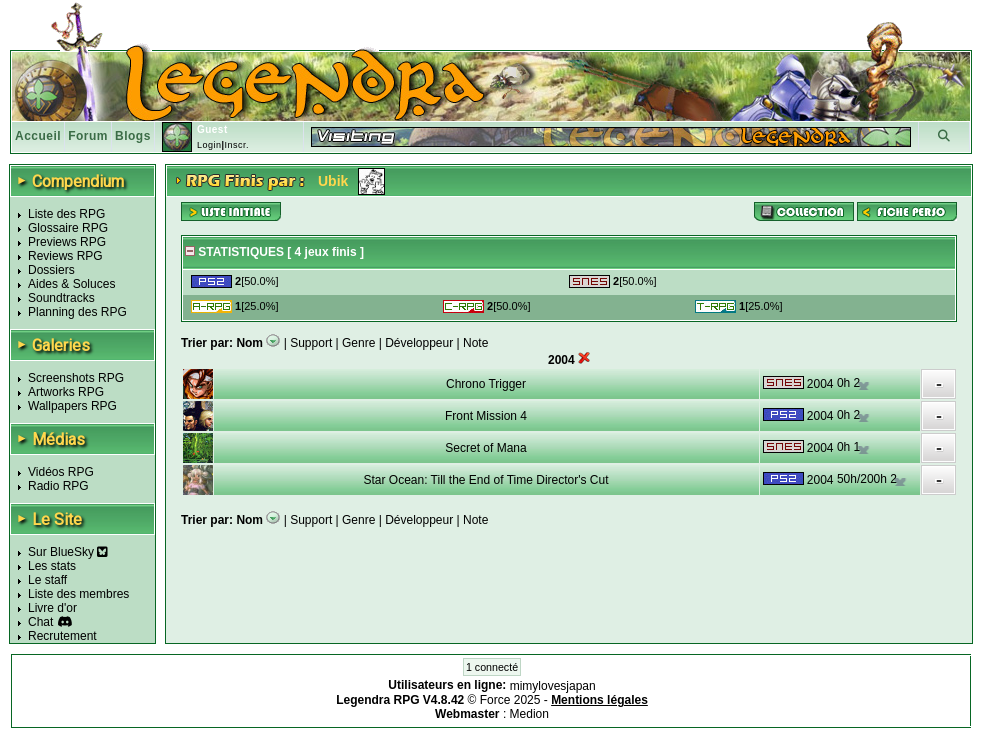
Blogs (133, 136)
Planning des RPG (77, 312)
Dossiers (51, 270)
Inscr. (236, 145)
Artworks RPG (66, 392)
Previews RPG (67, 242)
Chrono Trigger (486, 384)
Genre (358, 343)
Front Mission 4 (486, 416)
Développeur (419, 343)
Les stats (52, 566)
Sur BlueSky (68, 552)
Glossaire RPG (68, 228)
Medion (529, 714)
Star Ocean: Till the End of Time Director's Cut (485, 480)
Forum (88, 136)
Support (311, 343)
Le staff (47, 580)
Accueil (38, 136)
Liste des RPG (66, 214)
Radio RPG (58, 486)
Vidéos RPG (61, 472)
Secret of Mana (485, 448)
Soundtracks (61, 298)
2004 (820, 384)
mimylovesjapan (553, 686)
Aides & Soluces (71, 284)
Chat (40, 622)
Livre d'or (52, 608)
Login (209, 145)
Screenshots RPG (76, 378)
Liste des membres (78, 594)
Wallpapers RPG (72, 406)
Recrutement (62, 636)
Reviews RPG (65, 256)
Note (475, 343)
